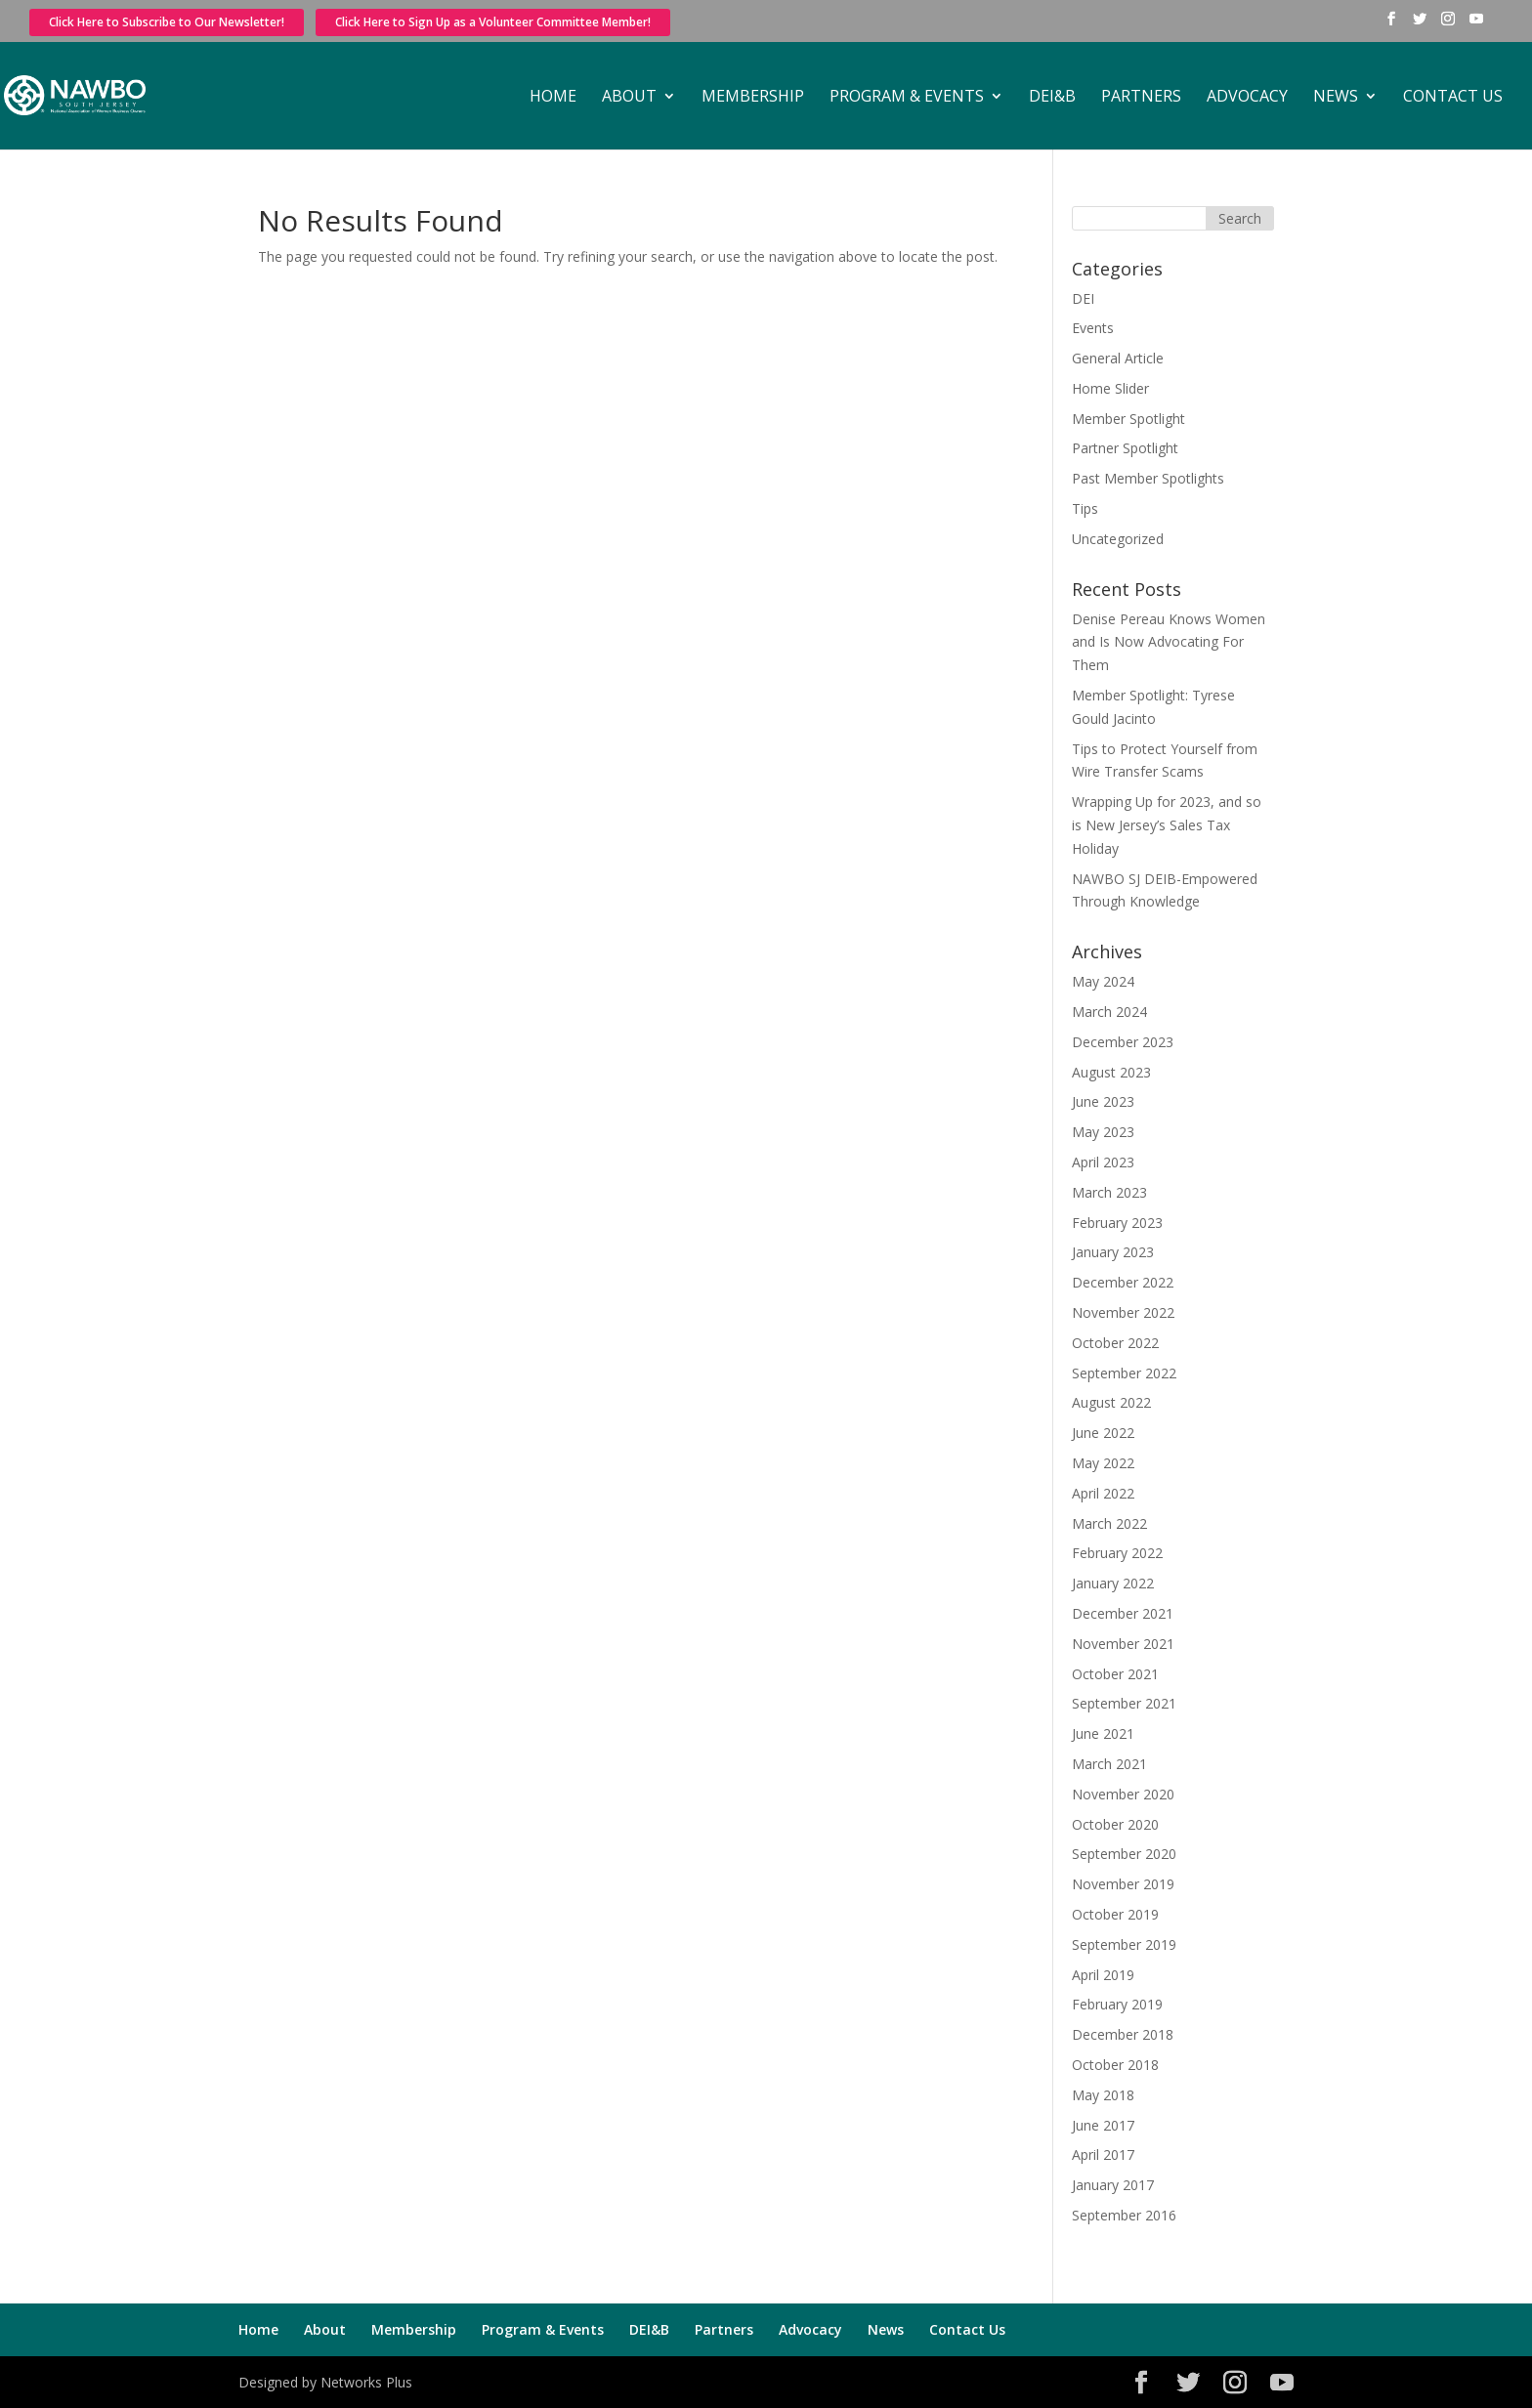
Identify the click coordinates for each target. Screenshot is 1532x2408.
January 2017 (1113, 2185)
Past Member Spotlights (1148, 478)
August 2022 (1111, 1402)
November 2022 (1123, 1312)
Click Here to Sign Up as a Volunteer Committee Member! (493, 22)
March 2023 (1109, 1192)
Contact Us (1453, 97)
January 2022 (1113, 1583)
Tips (1085, 508)
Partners (1141, 97)
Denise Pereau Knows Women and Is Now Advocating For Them (1168, 642)
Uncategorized (1118, 538)
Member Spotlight (1128, 418)
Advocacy (1247, 97)
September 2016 (1124, 2215)
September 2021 (1124, 1703)
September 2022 (1124, 1373)
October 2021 (1115, 1674)
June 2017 (1103, 2125)
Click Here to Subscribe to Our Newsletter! (166, 22)
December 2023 (1122, 1042)
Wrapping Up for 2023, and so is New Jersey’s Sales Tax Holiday (1166, 825)
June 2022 (1103, 1432)
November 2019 (1123, 1884)
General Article (1118, 358)
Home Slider (1110, 388)
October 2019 (1115, 1914)
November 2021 (1123, 1643)
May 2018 (1103, 2095)
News (1335, 97)
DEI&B (1052, 97)
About (629, 97)
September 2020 (1124, 1853)
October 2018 (1115, 2064)
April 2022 (1103, 1493)
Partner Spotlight (1125, 448)
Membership (753, 97)
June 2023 (1103, 1101)
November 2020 (1123, 1794)
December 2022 (1122, 1282)
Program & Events (907, 97)
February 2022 (1117, 1552)
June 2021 (1103, 1733)
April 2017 (1103, 2154)
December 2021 (1122, 1613)
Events (1093, 327)
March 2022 (1109, 1523)
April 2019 (1103, 1974)
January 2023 (1113, 1252)
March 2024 (1109, 1011)
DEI (1083, 298)
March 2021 (1109, 1763)
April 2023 (1103, 1162)
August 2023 (1111, 1072)
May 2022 (1103, 1463)
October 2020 (1115, 1824)
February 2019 (1117, 2004)
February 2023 (1117, 1222)
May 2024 (1103, 981)
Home (553, 97)
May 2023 (1103, 1131)
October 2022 (1115, 1342)
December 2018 (1122, 2034)
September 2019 (1124, 1944)
